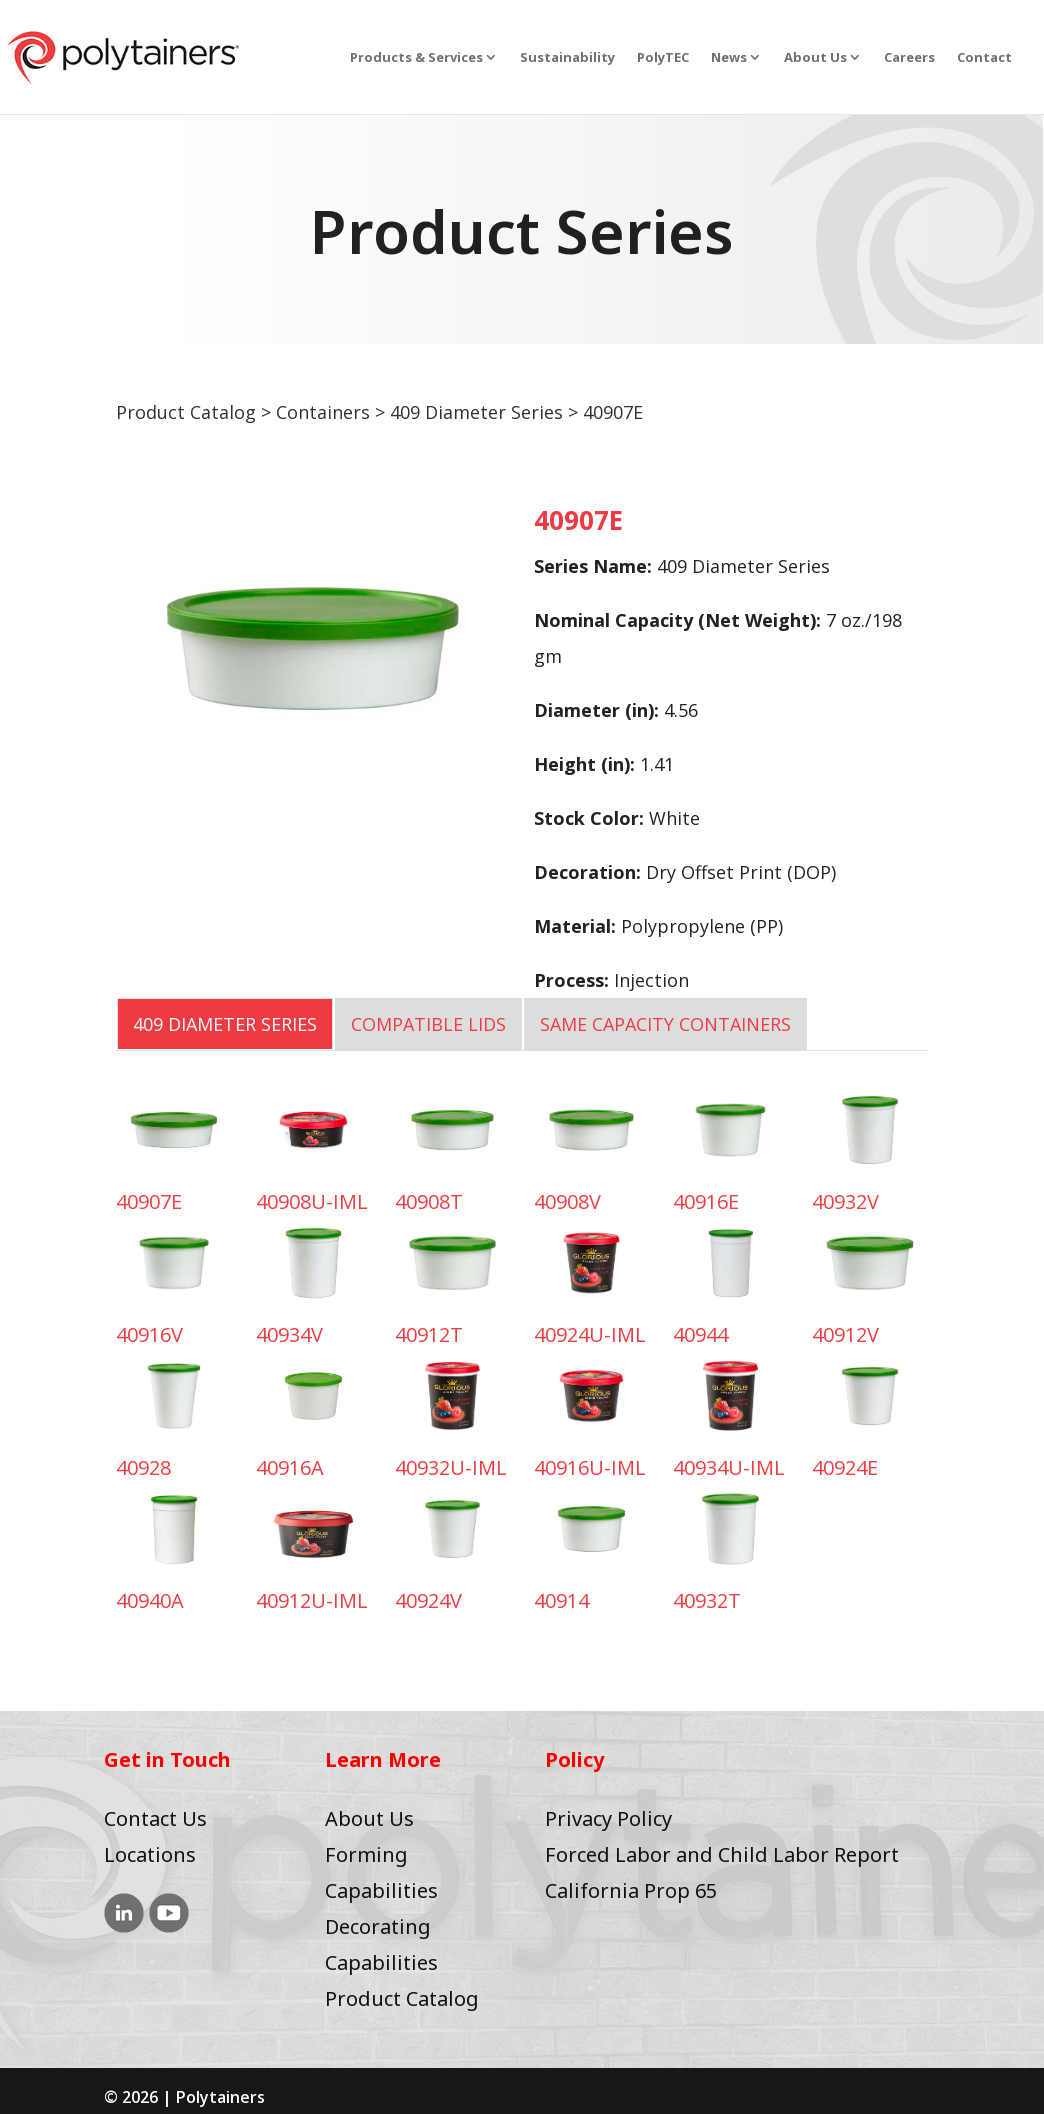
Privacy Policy (608, 1818)
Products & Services (416, 58)
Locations (150, 1854)
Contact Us (155, 1818)
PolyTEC (663, 58)
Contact (984, 58)
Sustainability (567, 58)
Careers (909, 58)
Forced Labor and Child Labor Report (722, 1854)
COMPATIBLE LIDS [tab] (428, 1024)
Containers (323, 412)
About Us (815, 58)
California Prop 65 (631, 1890)
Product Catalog (186, 412)
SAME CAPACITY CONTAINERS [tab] (665, 1024)
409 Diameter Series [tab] (225, 1024)
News (729, 58)
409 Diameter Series (476, 412)
